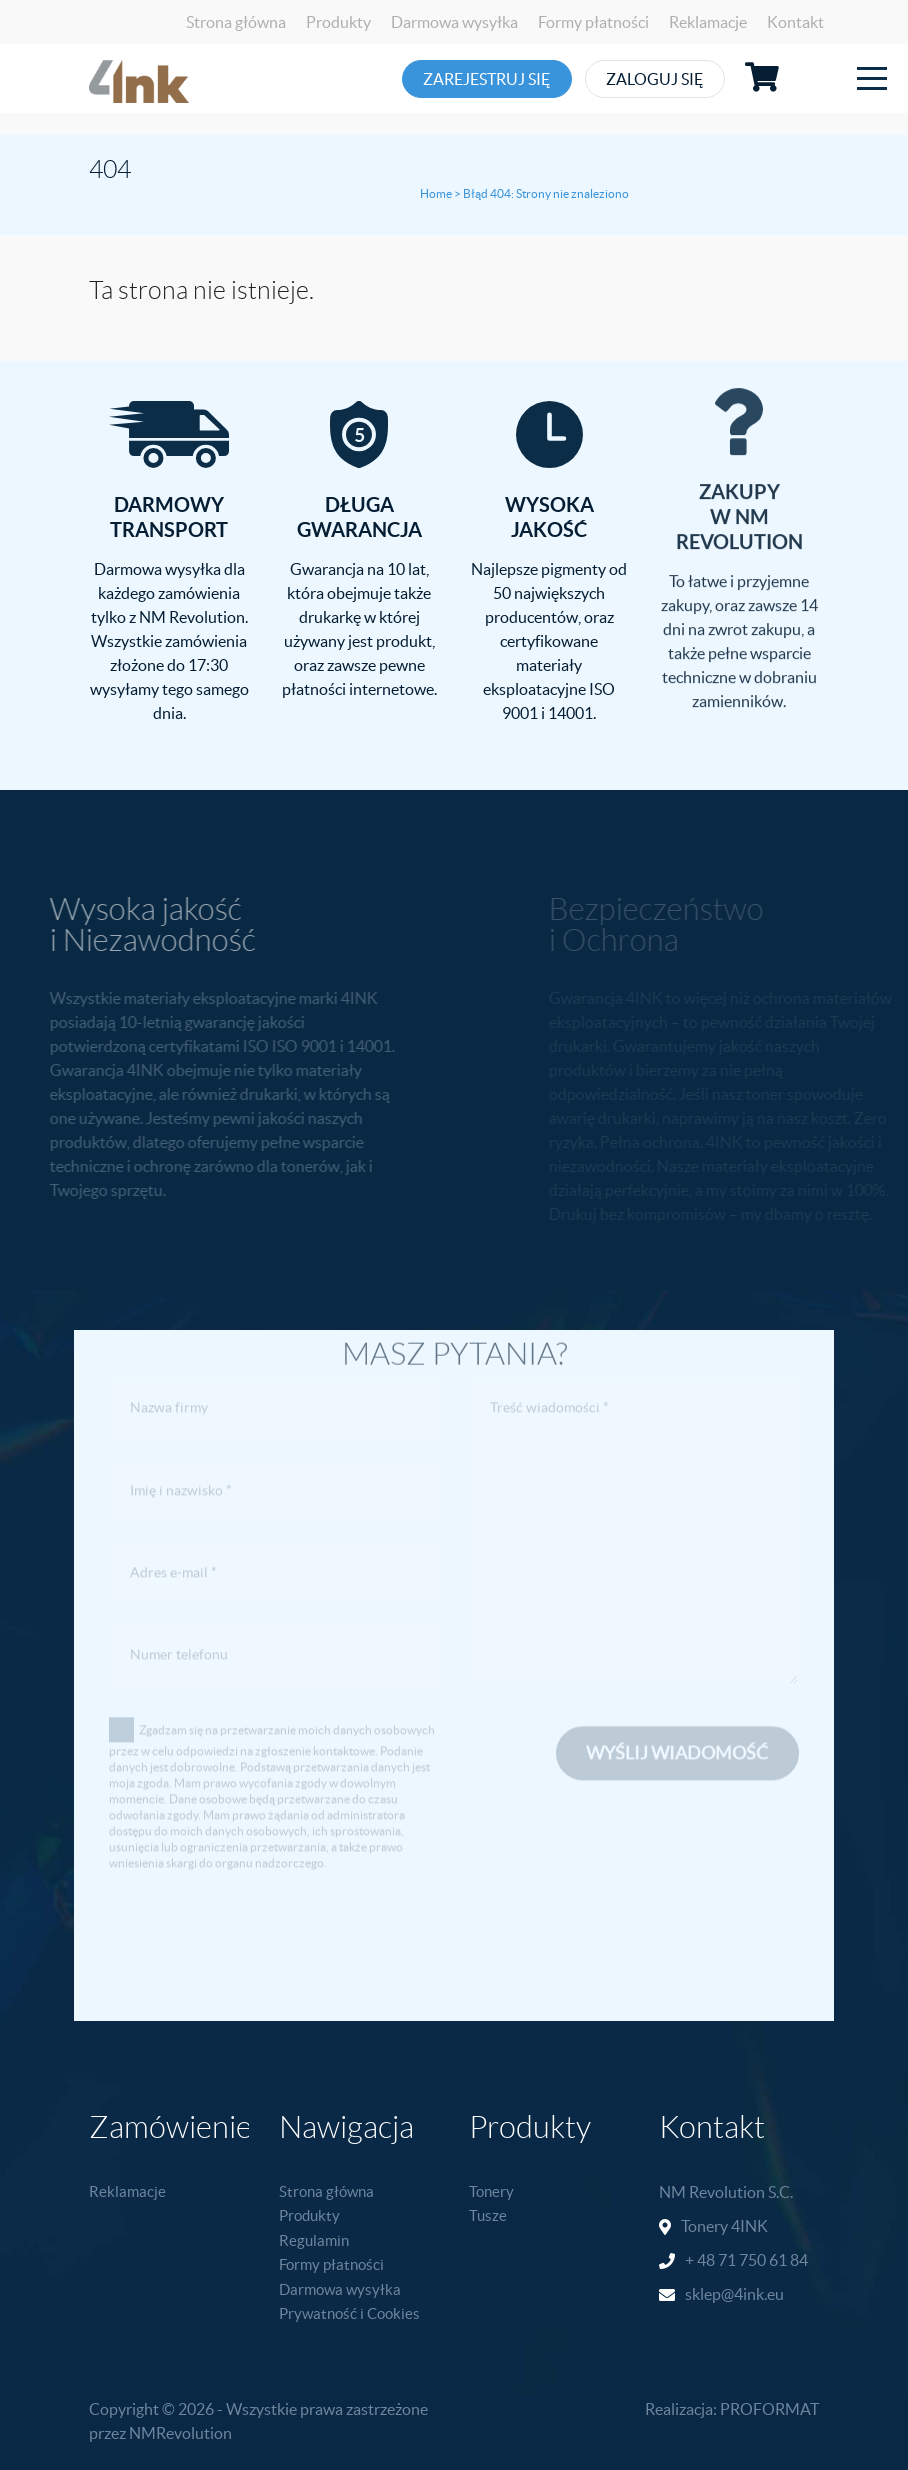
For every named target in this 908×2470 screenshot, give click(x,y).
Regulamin (314, 2240)
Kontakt (795, 22)
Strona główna (236, 22)
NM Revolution (712, 2192)
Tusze (488, 2215)
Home (436, 193)
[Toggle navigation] (872, 78)
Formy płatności (593, 22)
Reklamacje (708, 22)
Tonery (491, 2191)
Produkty (338, 22)
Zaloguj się (688, 79)
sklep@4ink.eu (734, 2294)
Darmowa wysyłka (454, 22)
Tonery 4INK (724, 2226)
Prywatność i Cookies (349, 2313)
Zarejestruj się (491, 79)
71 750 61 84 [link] (763, 2260)
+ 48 (701, 2260)
